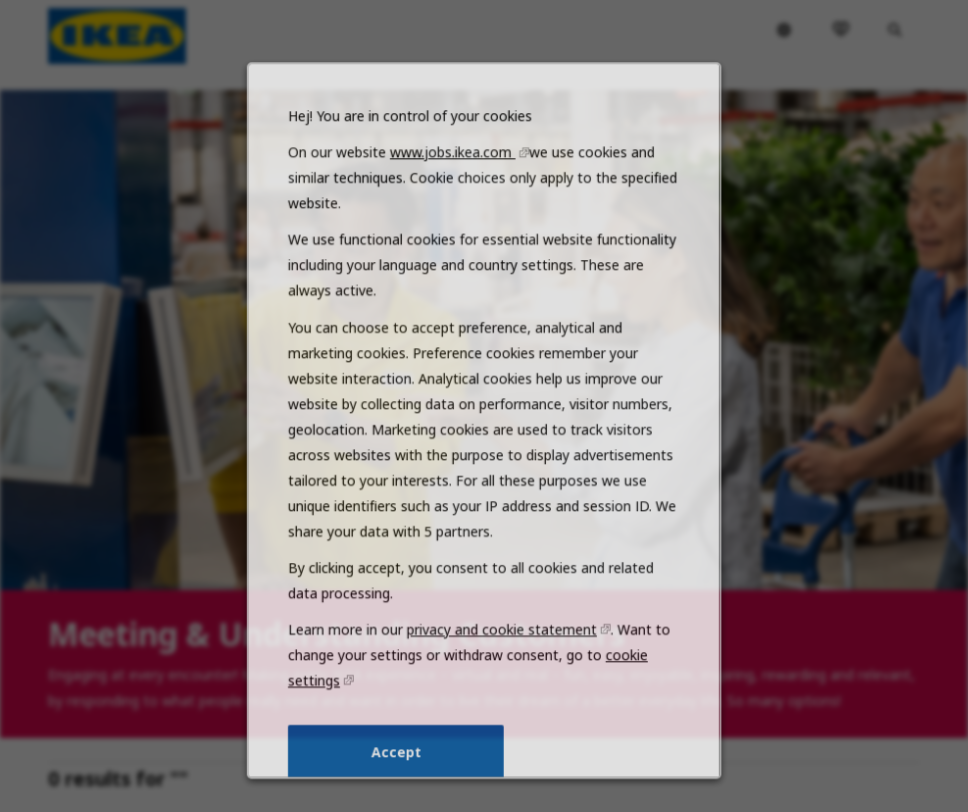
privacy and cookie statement (500, 653)
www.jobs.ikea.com (454, 198)
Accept (400, 769)
